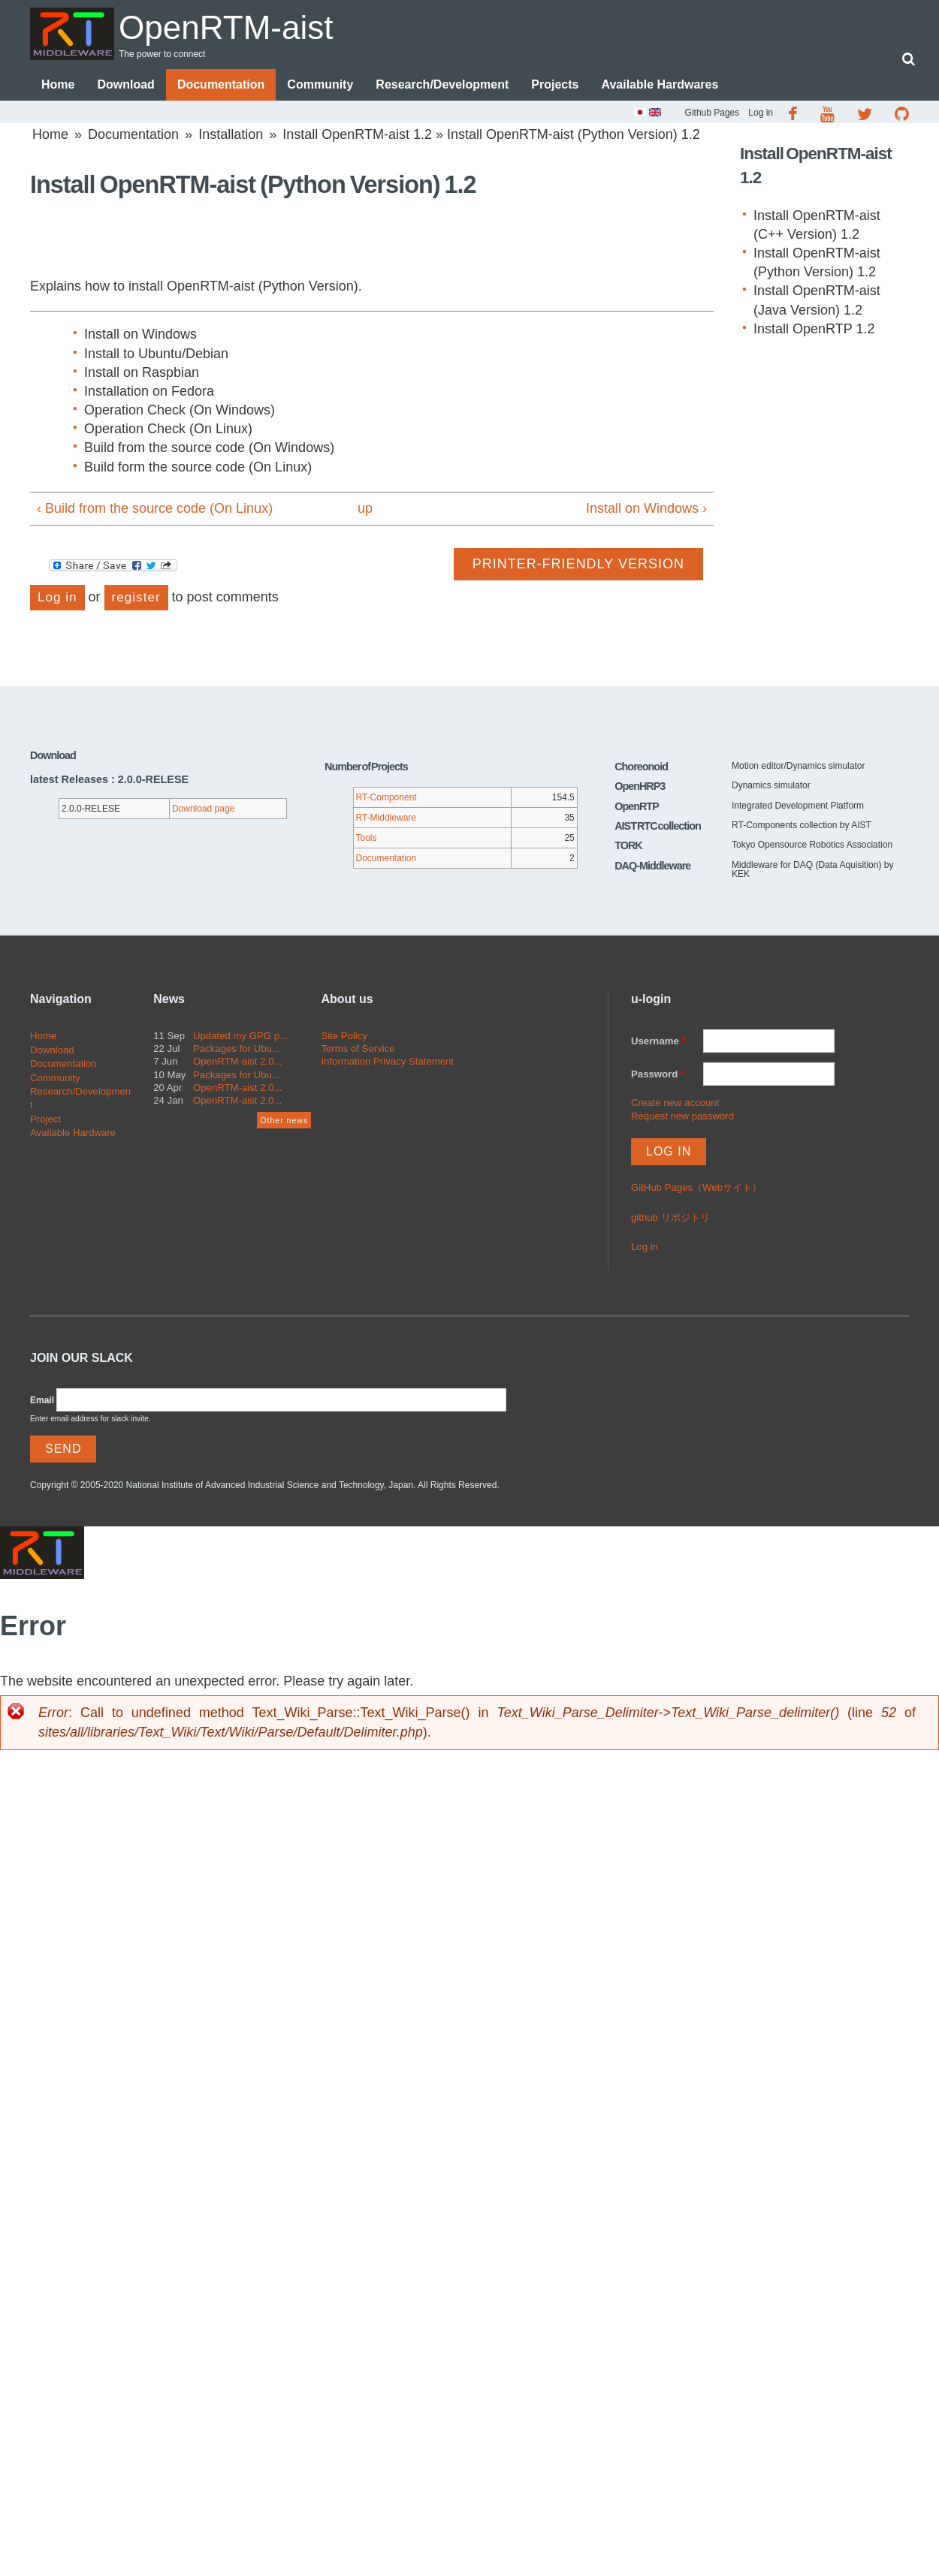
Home (57, 84)
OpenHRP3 (639, 786)
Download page (203, 808)
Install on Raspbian (141, 372)
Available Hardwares (659, 84)
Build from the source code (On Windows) (209, 448)
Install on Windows (140, 334)
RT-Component (386, 797)
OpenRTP (636, 806)
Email (42, 1400)
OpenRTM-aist (228, 27)
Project (45, 1119)
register (136, 597)
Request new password (682, 1116)
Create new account (675, 1102)
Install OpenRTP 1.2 (813, 328)
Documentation (220, 84)
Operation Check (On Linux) (168, 428)
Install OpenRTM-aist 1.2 (357, 134)
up (365, 508)
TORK (628, 846)
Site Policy (344, 1035)
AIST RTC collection (657, 826)
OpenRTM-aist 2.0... (237, 1062)
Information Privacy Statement (387, 1062)
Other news (284, 1120)
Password (657, 1074)
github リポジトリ (670, 1218)
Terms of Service (357, 1048)
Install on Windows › (646, 508)
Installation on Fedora (149, 391)
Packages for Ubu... (236, 1048)
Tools (366, 838)
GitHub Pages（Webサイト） (696, 1188)
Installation (230, 134)
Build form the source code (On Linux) (198, 467)
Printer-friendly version (578, 563)
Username (658, 1041)
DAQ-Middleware (652, 866)
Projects (554, 84)
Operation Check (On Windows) (179, 409)
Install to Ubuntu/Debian (156, 353)
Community (320, 84)
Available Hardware (73, 1133)
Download (125, 84)
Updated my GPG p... (240, 1035)
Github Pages (712, 112)
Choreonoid (641, 767)
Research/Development (442, 84)
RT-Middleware (386, 817)
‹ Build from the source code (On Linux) (155, 508)
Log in (760, 112)
